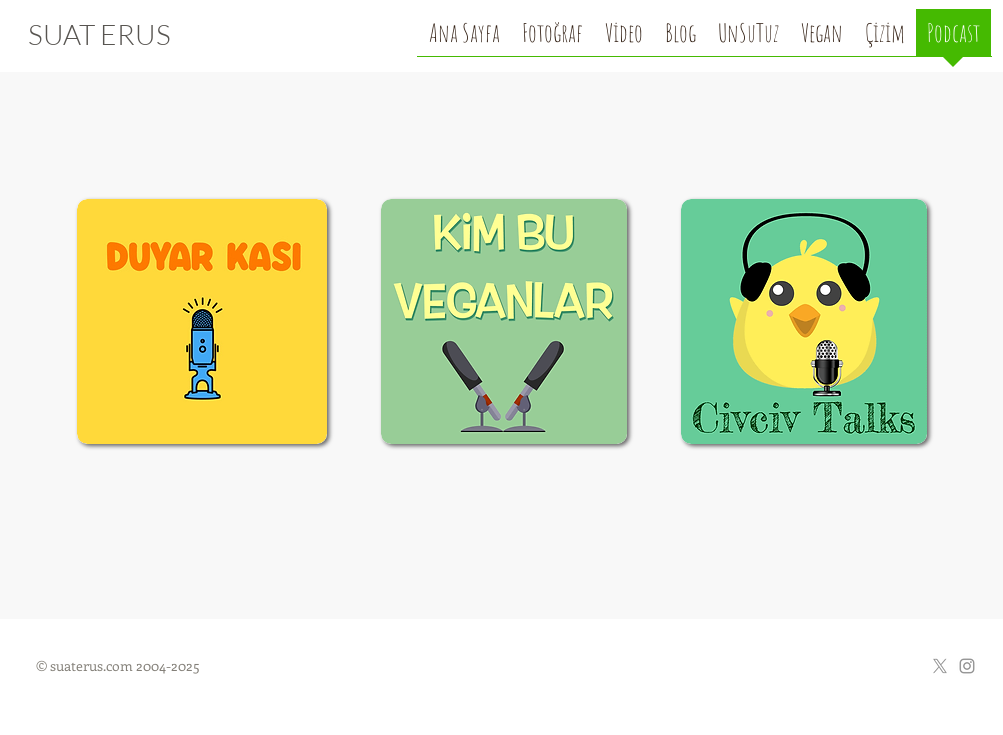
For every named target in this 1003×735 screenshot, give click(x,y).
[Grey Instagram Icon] (967, 666)
